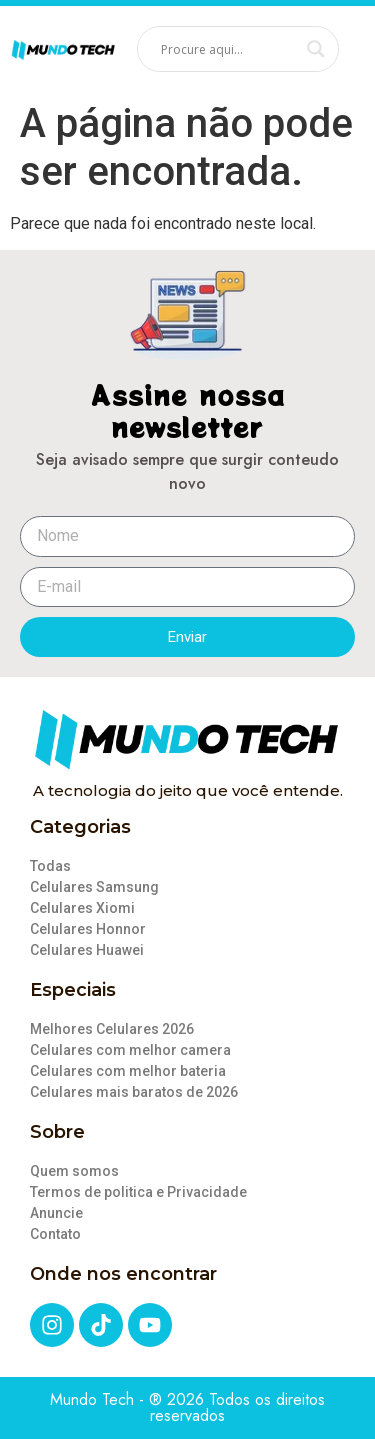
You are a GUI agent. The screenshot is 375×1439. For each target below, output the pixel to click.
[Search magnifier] (316, 49)
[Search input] (229, 49)
